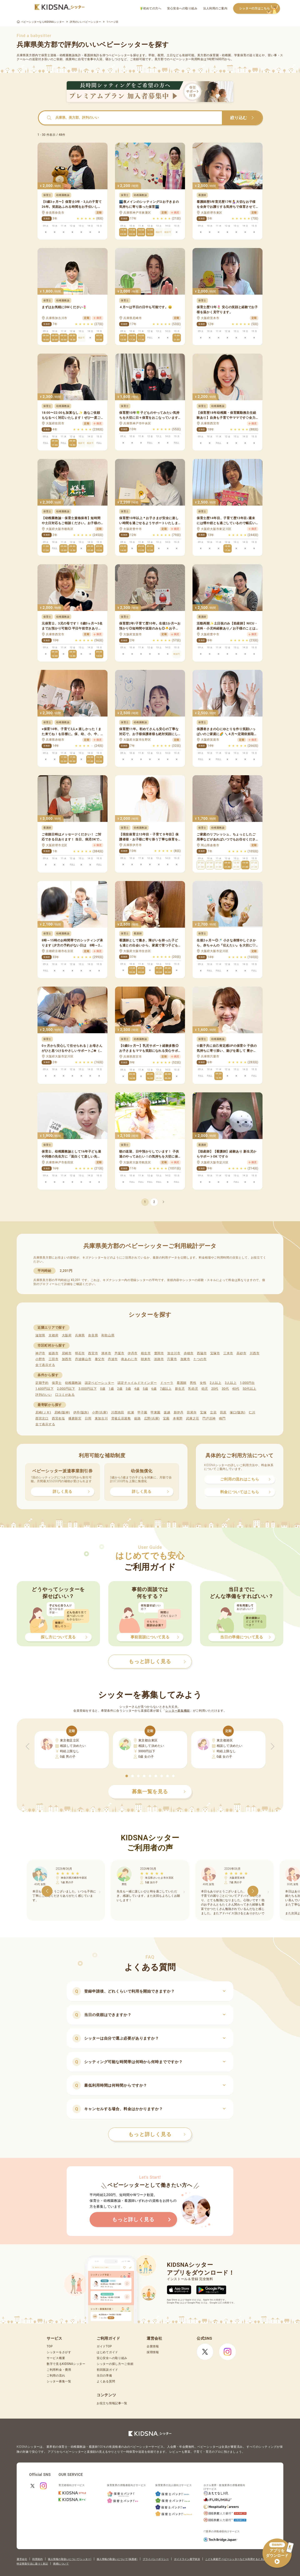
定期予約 (42, 1383)
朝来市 (146, 1359)
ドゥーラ (166, 1383)
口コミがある (65, 1395)
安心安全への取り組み (182, 8)
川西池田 (117, 1412)
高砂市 (241, 1353)
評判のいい (43, 1395)
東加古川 (101, 1418)
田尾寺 (192, 1412)
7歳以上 (166, 1389)
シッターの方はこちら (259, 8)
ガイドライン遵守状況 (187, 2559)
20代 (214, 1389)
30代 (225, 1389)
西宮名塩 (58, 1418)
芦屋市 (119, 1353)
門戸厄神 (209, 1418)
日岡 (88, 1418)
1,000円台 (247, 1383)
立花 (213, 1412)
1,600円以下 (44, 1389)
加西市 (67, 1359)
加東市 (185, 1359)
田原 (223, 1412)
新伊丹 (179, 1412)
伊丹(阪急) (81, 1412)
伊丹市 (133, 1353)
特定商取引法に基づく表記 (32, 2563)
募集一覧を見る (159, 1792)
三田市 (53, 1359)
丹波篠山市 (83, 1359)
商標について (61, 2563)
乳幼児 (193, 1389)
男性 (193, 1383)
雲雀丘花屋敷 (121, 1418)
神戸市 (40, 1353)
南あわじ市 (129, 1359)
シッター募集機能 (177, 1710)
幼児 (204, 1389)
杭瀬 (131, 1412)
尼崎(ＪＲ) (43, 1412)
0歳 (102, 1389)
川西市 (254, 1353)
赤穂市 (189, 1353)
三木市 (228, 1353)
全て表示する (45, 1365)
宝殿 (166, 1418)
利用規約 (37, 2559)
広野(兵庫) (152, 1418)
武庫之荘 (192, 1418)
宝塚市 (215, 1353)
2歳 (119, 1389)
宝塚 (203, 1412)
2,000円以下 (66, 1389)
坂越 (167, 1412)
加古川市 (173, 1353)
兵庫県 (80, 1335)
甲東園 (155, 1412)
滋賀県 (40, 1335)
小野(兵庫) (100, 1412)
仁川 (252, 1412)
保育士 (57, 1383)
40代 (235, 1389)
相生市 (146, 1353)
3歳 (128, 1389)
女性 (203, 1383)
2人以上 (215, 1383)
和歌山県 (107, 1335)
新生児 (180, 1389)
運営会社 (22, 2559)
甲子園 (142, 1412)
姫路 (137, 1418)
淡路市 (159, 1359)
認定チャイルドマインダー (137, 1383)
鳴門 (222, 1418)
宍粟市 (172, 1359)
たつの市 (200, 1359)
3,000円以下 (88, 1389)
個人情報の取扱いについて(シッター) (69, 2559)
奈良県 (93, 1335)
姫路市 (53, 1353)
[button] (126, 1776)
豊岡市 (159, 1353)
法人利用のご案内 (215, 8)
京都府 (53, 1335)
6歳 (154, 1389)
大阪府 (67, 1335)
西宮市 (93, 1353)
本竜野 (178, 1418)
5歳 (145, 1389)
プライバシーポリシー (156, 2559)
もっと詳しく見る (157, 2134)
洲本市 (106, 1353)
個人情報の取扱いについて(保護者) (117, 2559)
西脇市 (202, 1353)
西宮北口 (42, 1418)
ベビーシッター (119, 55)
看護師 (181, 1383)
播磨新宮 (74, 1418)
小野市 (40, 1359)
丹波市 (113, 1359)
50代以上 (249, 1389)
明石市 (80, 1353)
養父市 (100, 1359)
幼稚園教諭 (73, 1383)
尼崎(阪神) (62, 1412)
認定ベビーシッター (99, 1383)
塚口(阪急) (237, 1412)
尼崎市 (67, 1353)
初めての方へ (150, 8)
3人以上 (230, 1383)
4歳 (137, 1389)
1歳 (111, 1389)
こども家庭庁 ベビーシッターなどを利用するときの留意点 (239, 2559)
